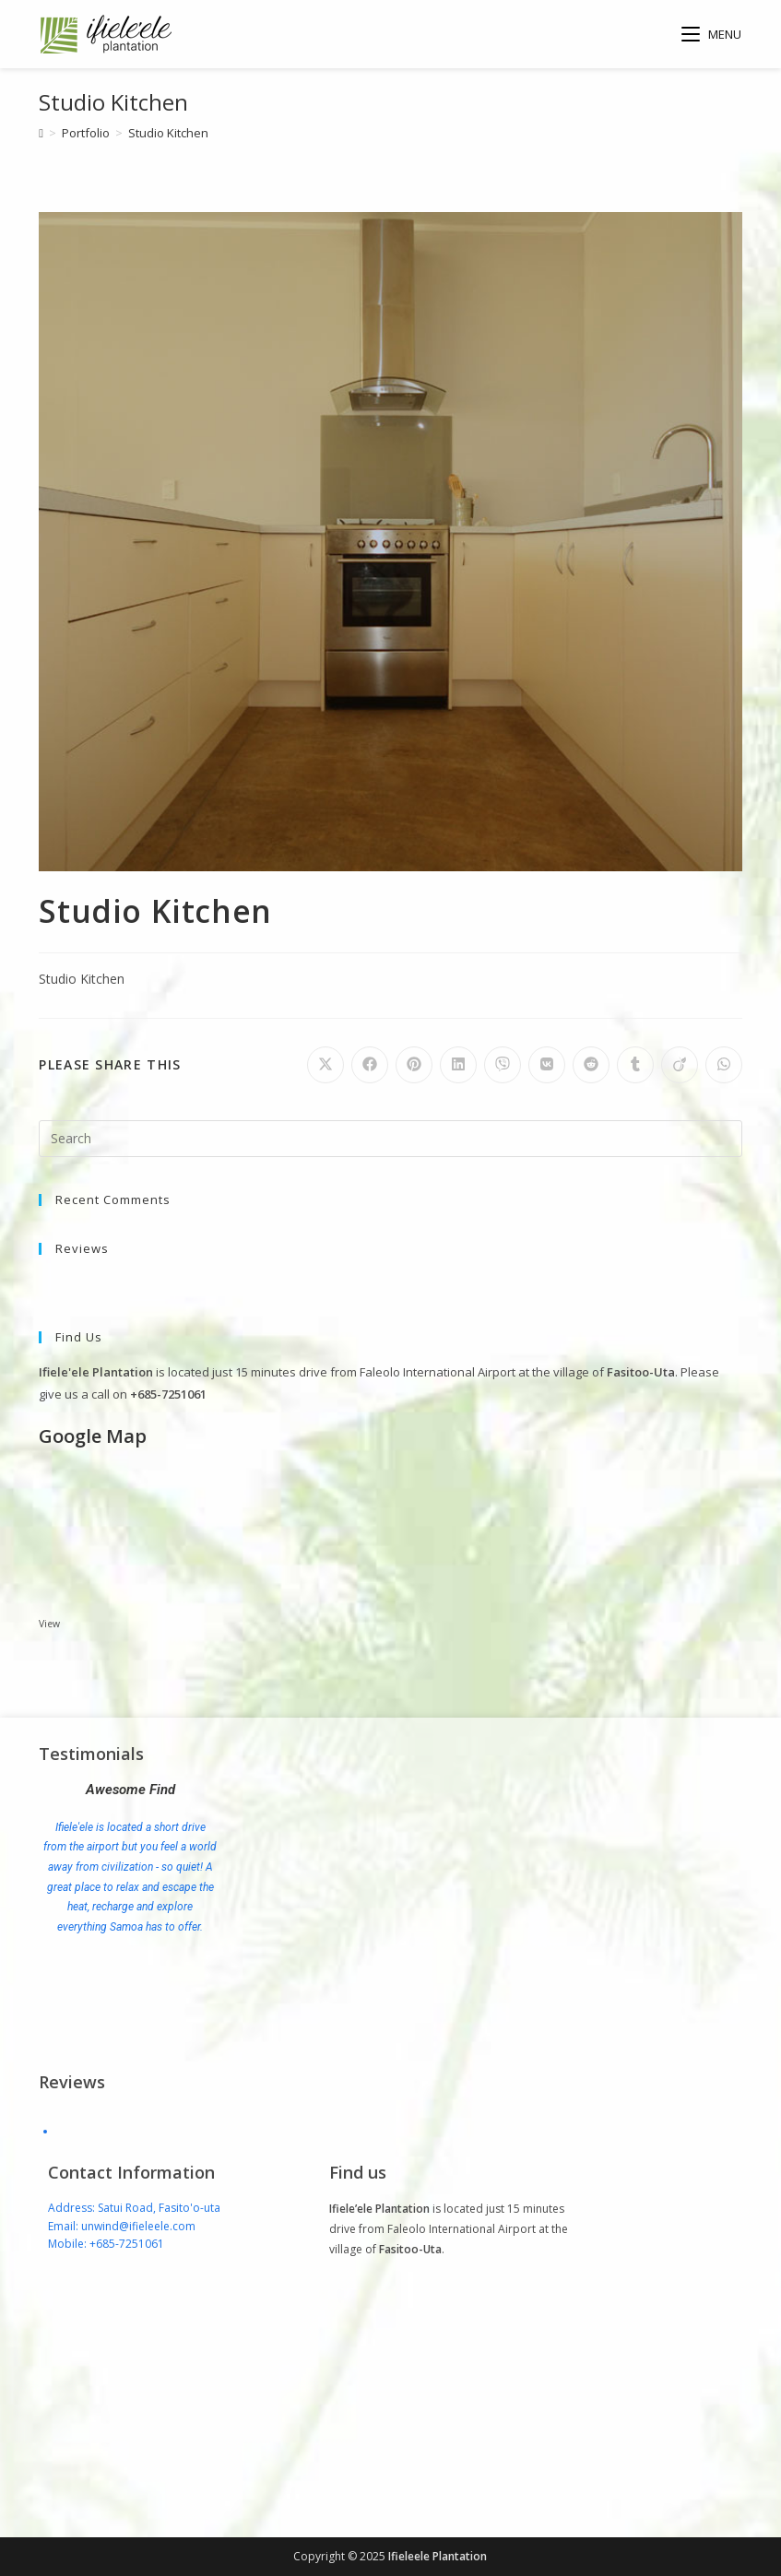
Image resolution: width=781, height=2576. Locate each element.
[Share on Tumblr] (635, 1064)
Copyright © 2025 (340, 2556)
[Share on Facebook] (369, 1064)
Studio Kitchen (168, 132)
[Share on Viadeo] (679, 1064)
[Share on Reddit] (591, 1064)
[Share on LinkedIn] (458, 1064)
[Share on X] (325, 1064)
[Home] (41, 132)
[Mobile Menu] (711, 34)
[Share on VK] (546, 1064)
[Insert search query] (390, 1138)
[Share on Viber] (502, 1064)
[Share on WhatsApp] (723, 1064)
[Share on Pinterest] (414, 1064)
